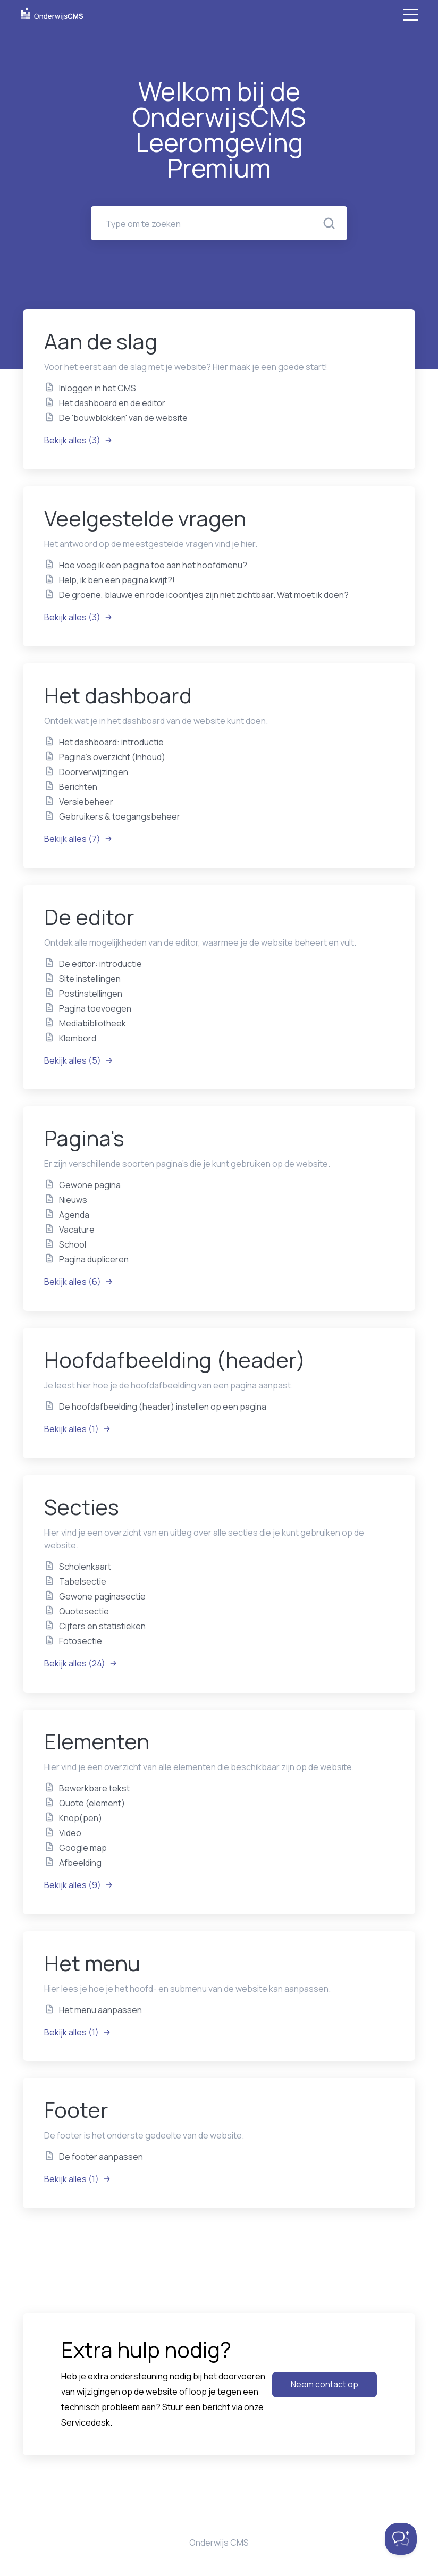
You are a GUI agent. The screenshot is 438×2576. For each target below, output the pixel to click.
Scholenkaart (85, 1566)
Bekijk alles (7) (78, 839)
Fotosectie (80, 1641)
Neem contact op (324, 2384)
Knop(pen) (80, 1818)
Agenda (74, 1214)
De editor (89, 916)
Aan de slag (100, 341)
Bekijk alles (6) (78, 1281)
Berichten (78, 787)
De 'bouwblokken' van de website (123, 418)
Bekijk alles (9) (78, 1885)
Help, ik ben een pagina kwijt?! (117, 580)
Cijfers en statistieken (102, 1626)
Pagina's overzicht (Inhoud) (112, 757)
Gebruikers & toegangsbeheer (119, 816)
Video (70, 1833)
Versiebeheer (86, 801)
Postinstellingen (90, 993)
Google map (83, 1848)
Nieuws (73, 1200)
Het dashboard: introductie (111, 742)
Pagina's (84, 1137)
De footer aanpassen (101, 2156)
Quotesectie (84, 1611)
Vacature (77, 1229)
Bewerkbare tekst (94, 1788)
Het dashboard (118, 695)
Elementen (96, 1741)
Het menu (92, 1962)
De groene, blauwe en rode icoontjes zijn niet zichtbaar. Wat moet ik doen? (204, 595)
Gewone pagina (90, 1185)
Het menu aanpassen (100, 2010)
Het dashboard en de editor (112, 403)
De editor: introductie (100, 964)
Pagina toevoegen (95, 1008)
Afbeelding (80, 1862)
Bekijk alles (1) (77, 1429)
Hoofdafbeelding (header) (175, 1359)
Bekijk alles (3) (78, 440)
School (72, 1244)
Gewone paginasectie (102, 1596)
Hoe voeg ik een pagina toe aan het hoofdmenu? (153, 565)
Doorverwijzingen (93, 772)
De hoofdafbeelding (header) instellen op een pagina (162, 1406)
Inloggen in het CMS (97, 388)
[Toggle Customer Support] (401, 2539)
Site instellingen (90, 978)
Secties (81, 1506)
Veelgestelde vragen (145, 518)
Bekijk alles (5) (78, 1060)
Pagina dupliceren (94, 1259)
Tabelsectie (82, 1581)
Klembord (77, 1038)
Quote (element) (92, 1803)
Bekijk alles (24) (80, 1663)
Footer (76, 2109)
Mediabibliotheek (92, 1023)
